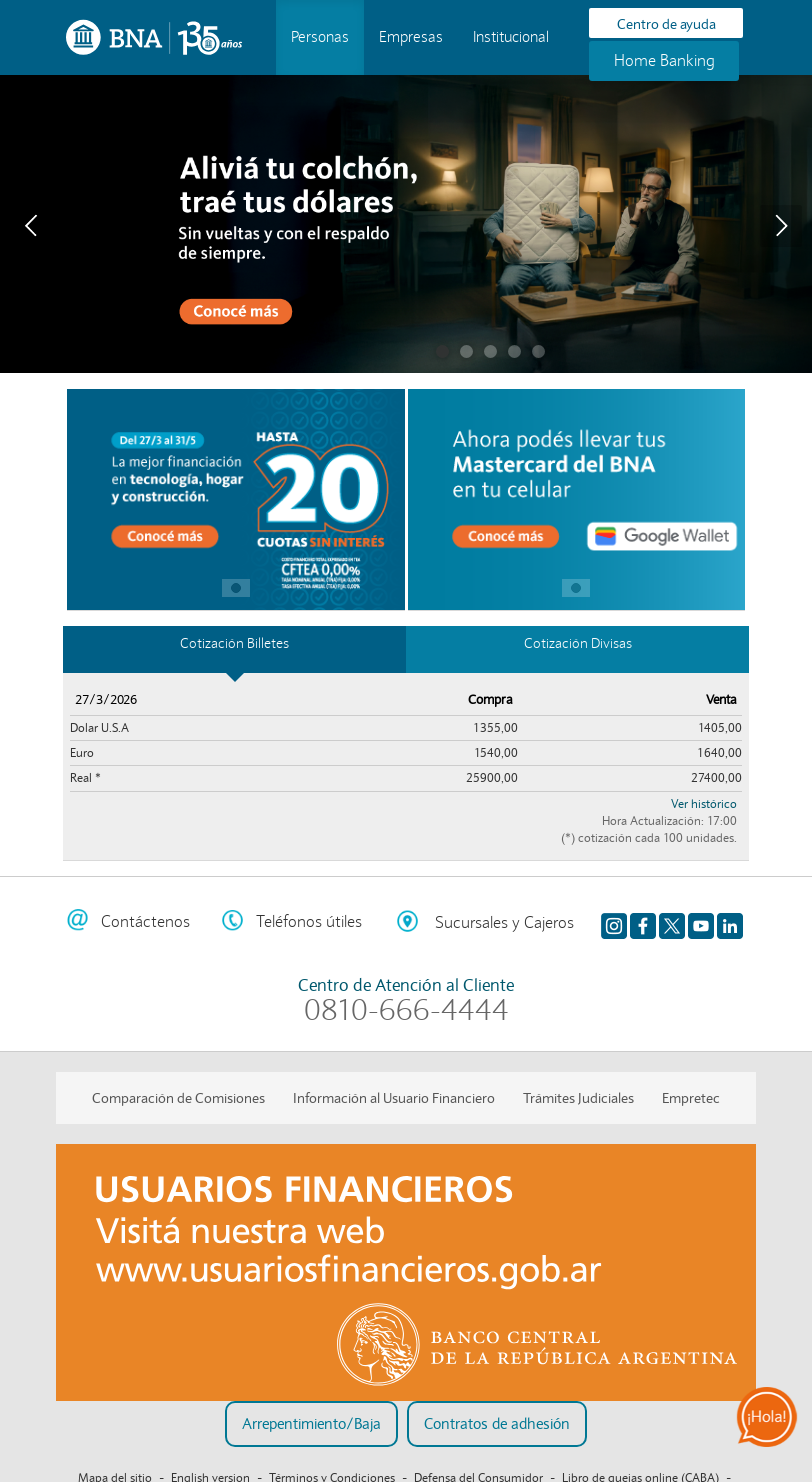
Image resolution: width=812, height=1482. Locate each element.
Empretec (691, 1098)
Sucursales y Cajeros (504, 922)
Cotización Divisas (578, 643)
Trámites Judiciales (578, 1098)
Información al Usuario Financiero (394, 1098)
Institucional (511, 37)
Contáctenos (145, 921)
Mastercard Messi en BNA (490, 351)
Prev (31, 226)
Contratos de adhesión (497, 1423)
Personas (320, 37)
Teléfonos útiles (309, 921)
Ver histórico (704, 803)
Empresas (411, 37)
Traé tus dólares (442, 351)
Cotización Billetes (234, 643)
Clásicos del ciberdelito (514, 351)
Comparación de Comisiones (178, 1098)
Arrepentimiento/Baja (311, 1423)
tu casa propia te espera (538, 351)
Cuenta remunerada (466, 351)
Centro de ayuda (666, 24)
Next (781, 226)
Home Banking (664, 60)
